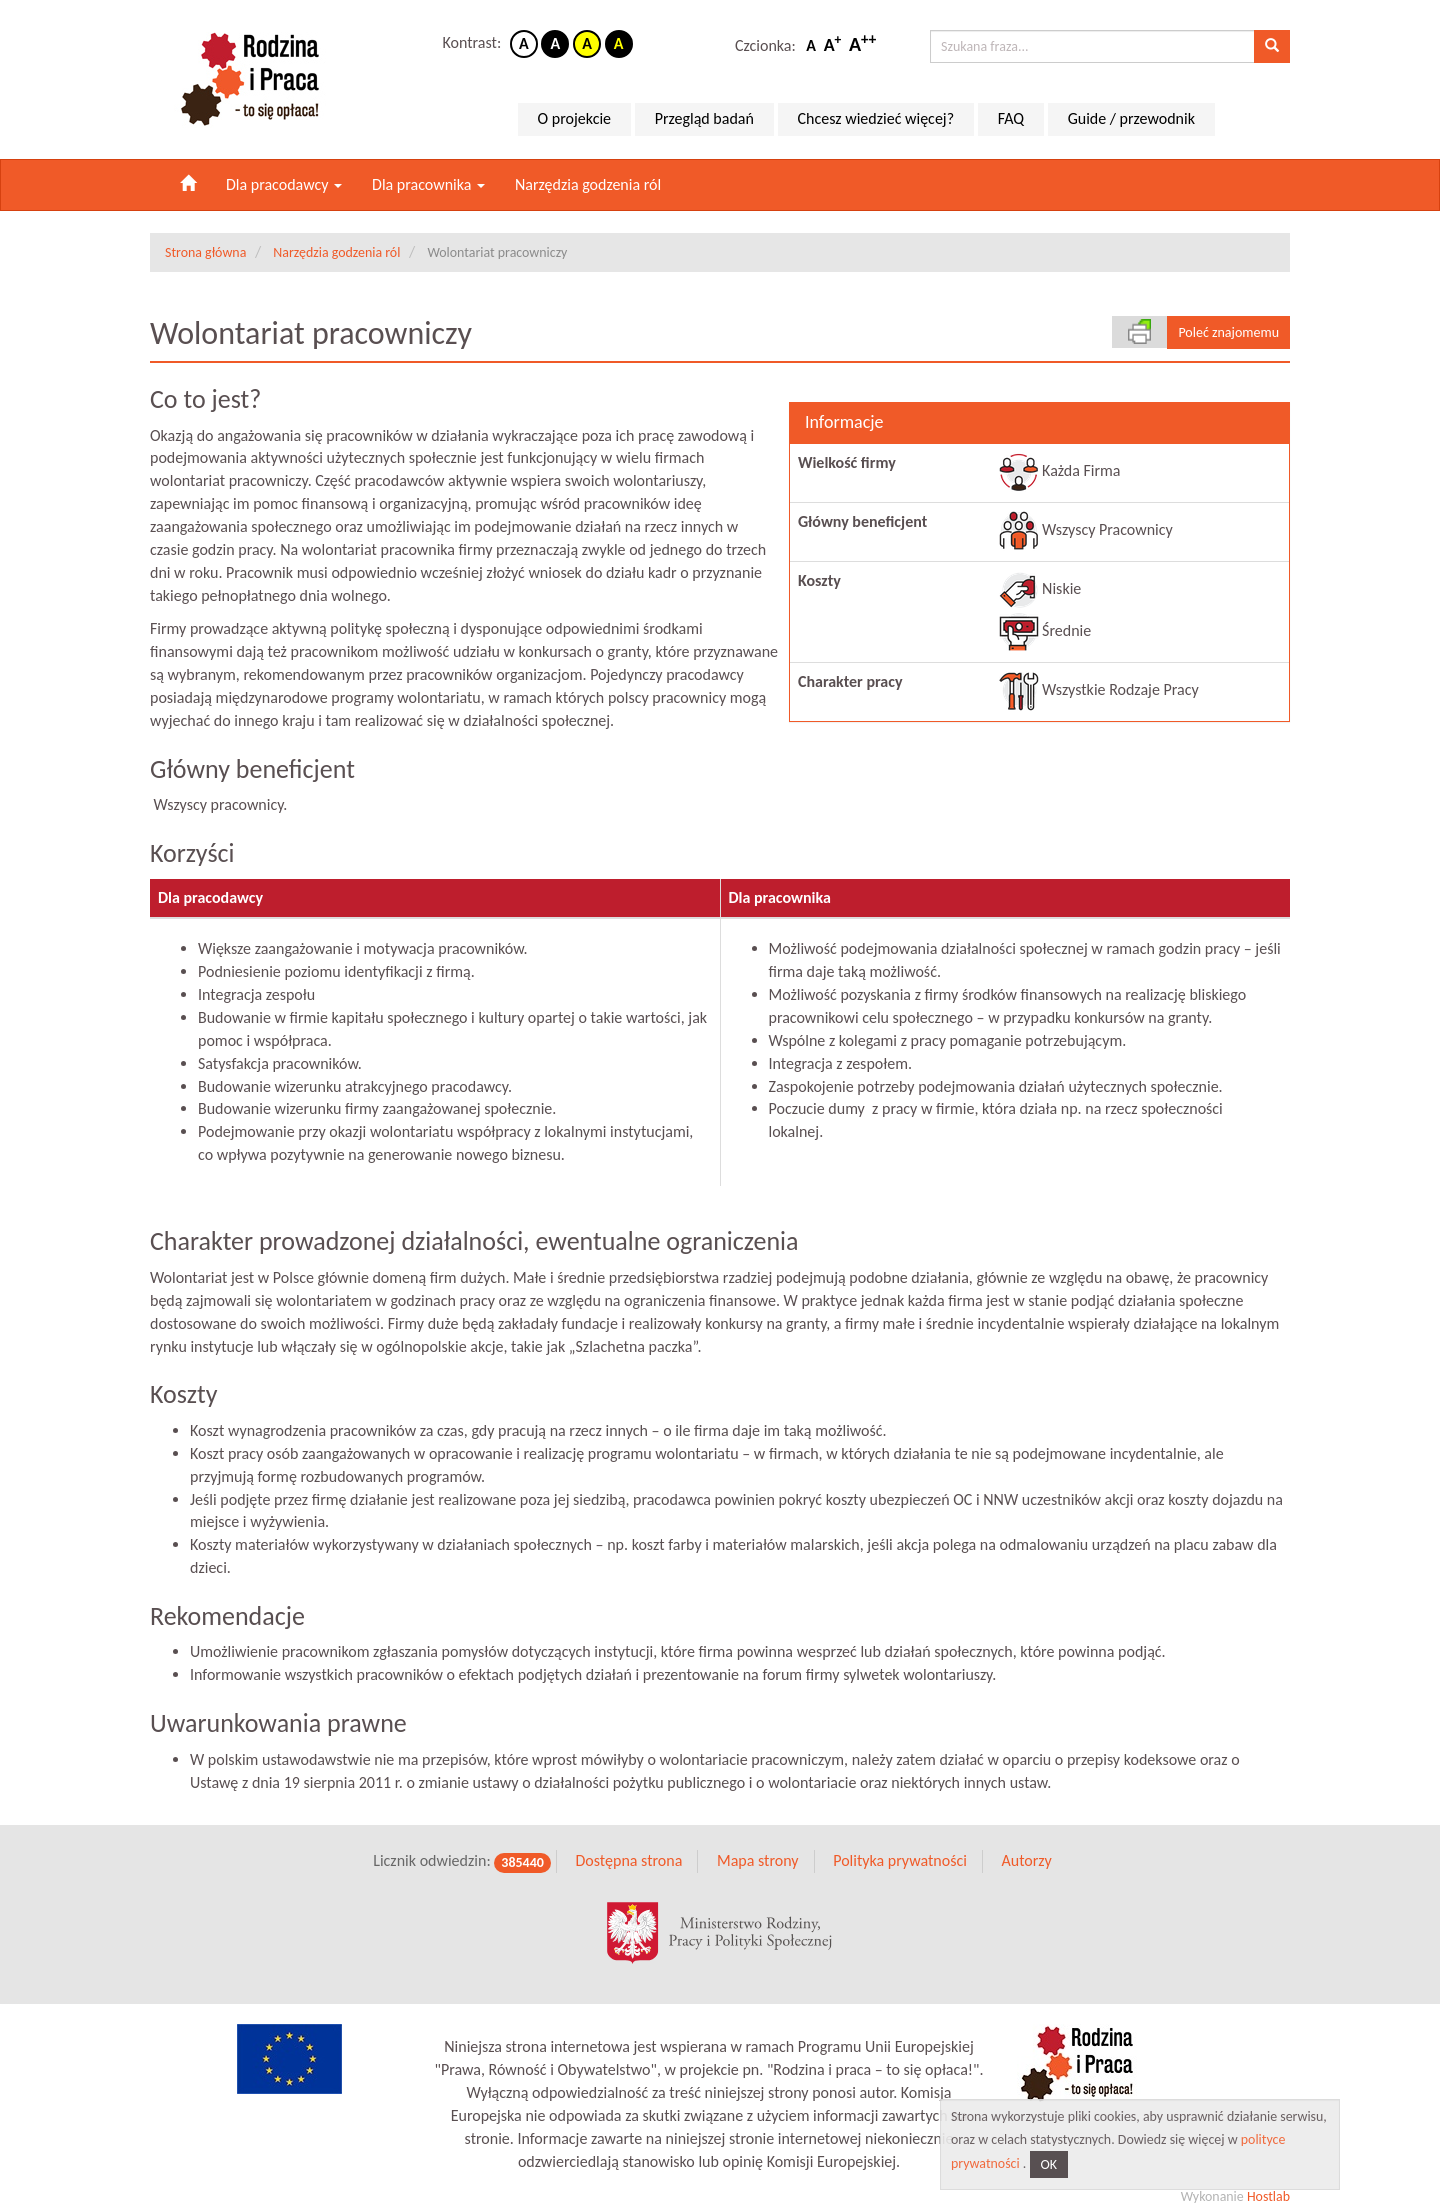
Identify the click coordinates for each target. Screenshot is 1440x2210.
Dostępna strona (628, 1842)
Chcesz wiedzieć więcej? (876, 118)
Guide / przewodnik (1131, 118)
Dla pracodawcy (284, 184)
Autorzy (1026, 1842)
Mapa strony (758, 1842)
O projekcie (574, 118)
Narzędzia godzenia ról (588, 184)
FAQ (1011, 118)
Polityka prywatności (900, 1842)
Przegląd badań (704, 118)
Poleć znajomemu (1228, 332)
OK (1049, 2164)
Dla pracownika (428, 184)
